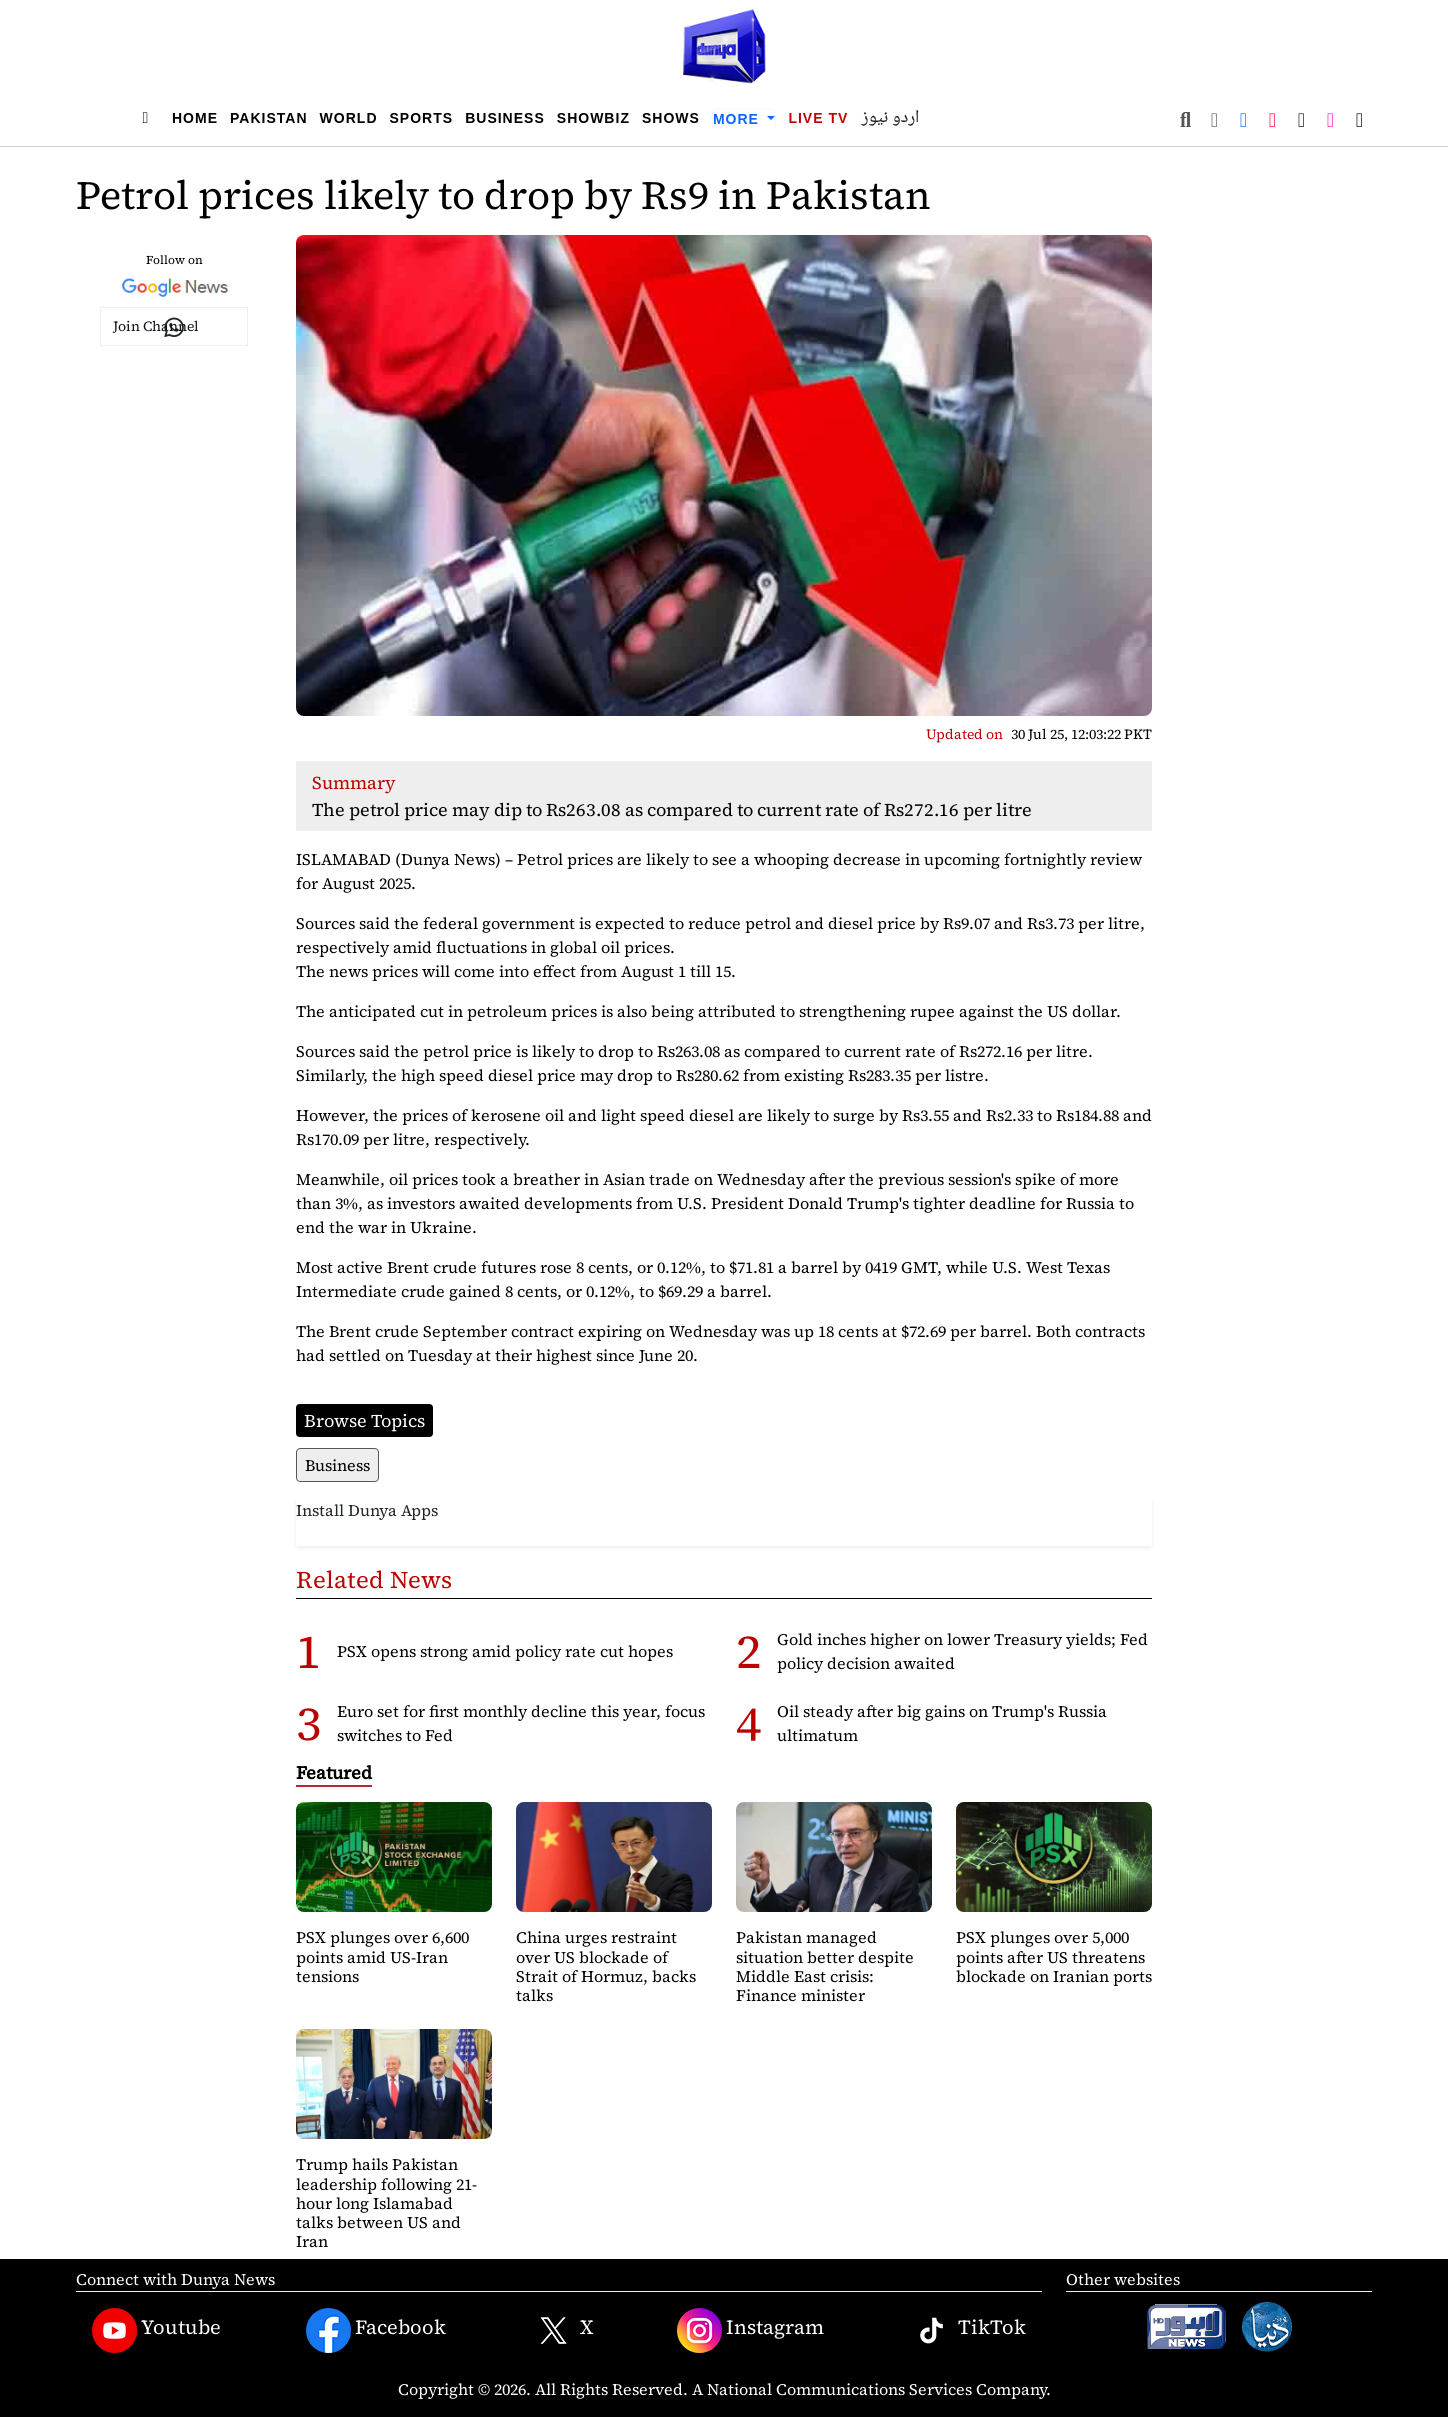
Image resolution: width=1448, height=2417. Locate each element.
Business (505, 118)
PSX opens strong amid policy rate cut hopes (505, 1651)
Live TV (818, 118)
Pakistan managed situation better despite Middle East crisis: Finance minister (825, 1966)
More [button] (738, 119)
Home (195, 118)
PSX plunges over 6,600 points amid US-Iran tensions (382, 1956)
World (349, 118)
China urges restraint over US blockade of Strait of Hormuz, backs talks (606, 1966)
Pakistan (269, 118)
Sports (422, 118)
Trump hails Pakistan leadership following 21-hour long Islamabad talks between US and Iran (386, 2202)
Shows (671, 118)
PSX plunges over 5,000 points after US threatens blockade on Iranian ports (1054, 1956)
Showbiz (593, 118)
